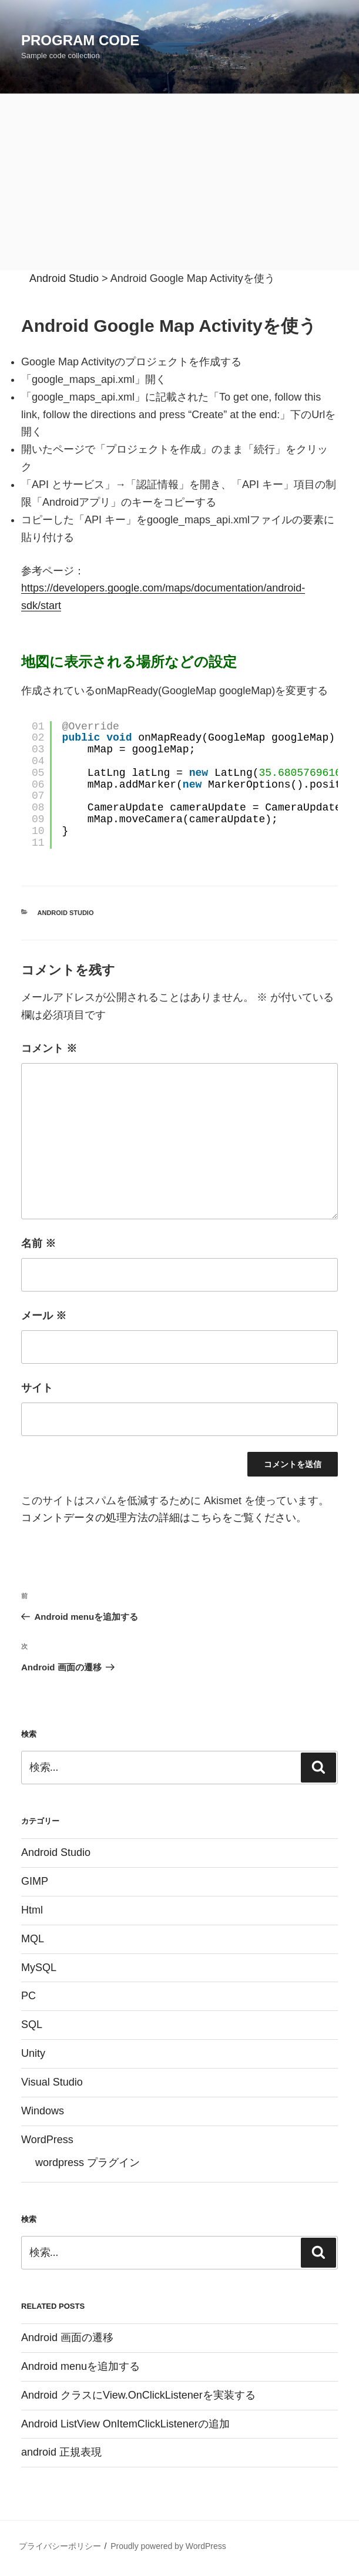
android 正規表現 (61, 2452)
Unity (33, 2053)
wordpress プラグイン (87, 2162)
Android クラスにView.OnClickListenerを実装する (138, 2395)
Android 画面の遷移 (67, 2337)
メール (43, 1315)
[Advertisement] (179, 182)
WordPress (47, 2139)
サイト (37, 1388)
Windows (42, 2111)
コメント (49, 1048)
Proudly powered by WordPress (168, 2546)
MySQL (38, 1967)
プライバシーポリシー (60, 2546)
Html (32, 1910)
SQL (31, 2024)
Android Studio (66, 912)
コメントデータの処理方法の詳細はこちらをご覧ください (158, 1518)
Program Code (80, 40)
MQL (32, 1939)
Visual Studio (52, 2082)
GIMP (34, 1881)
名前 (38, 1243)
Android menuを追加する (80, 2366)
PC (28, 1996)
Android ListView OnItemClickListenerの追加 (125, 2424)
